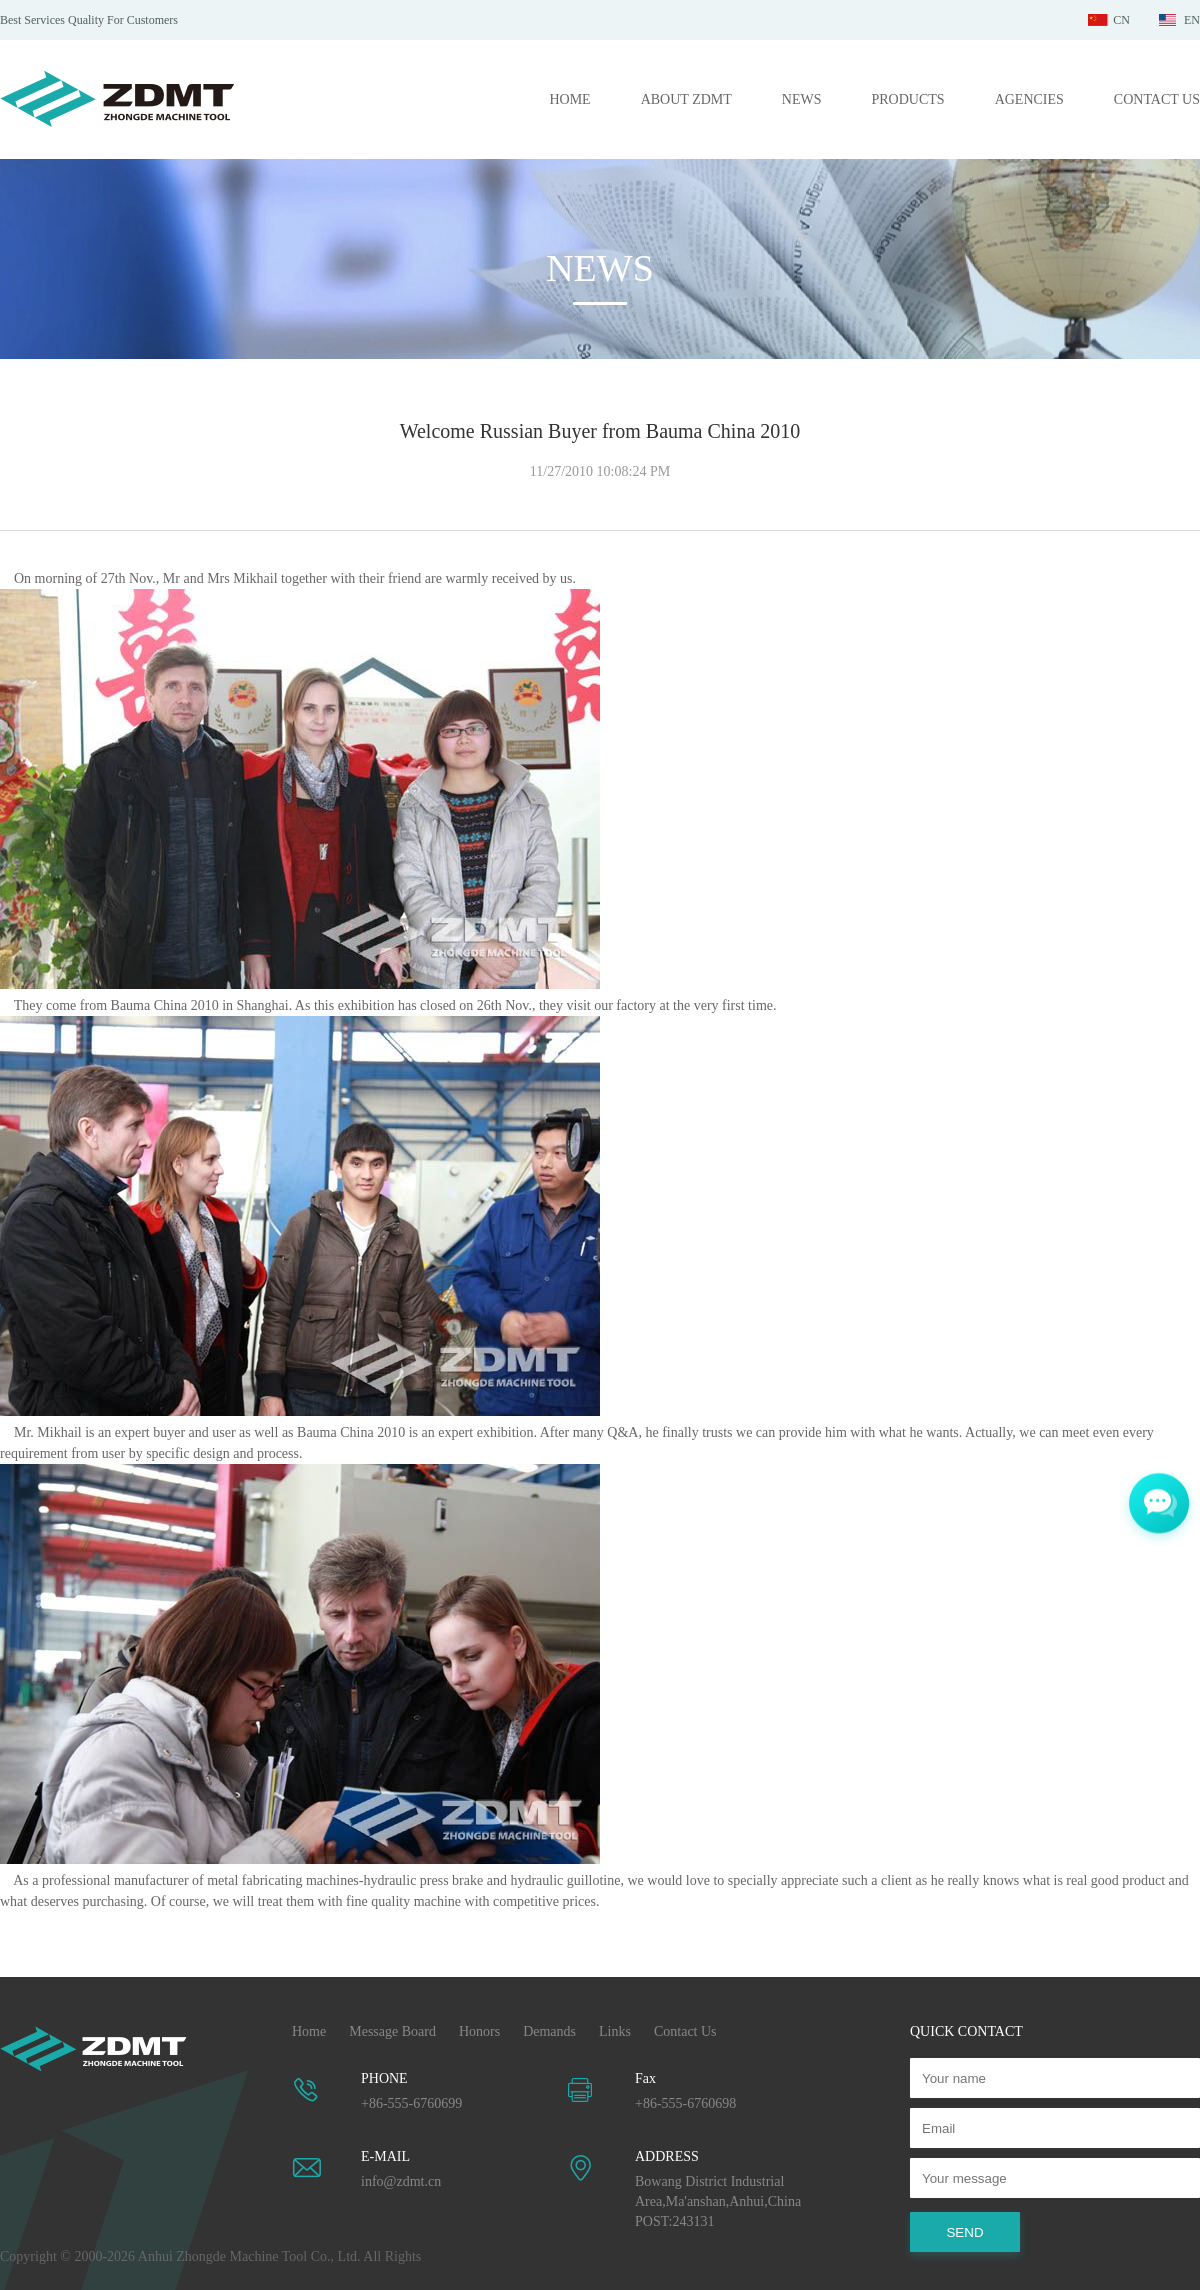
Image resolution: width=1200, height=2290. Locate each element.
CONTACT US (1157, 99)
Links (615, 2031)
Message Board (392, 2031)
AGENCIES (1029, 99)
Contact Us (685, 2031)
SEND (964, 2232)
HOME (569, 99)
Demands (549, 2031)
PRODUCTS (907, 99)
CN (1121, 20)
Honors (479, 2031)
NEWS (802, 99)
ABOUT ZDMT (686, 99)
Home (309, 2031)
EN (1192, 20)
